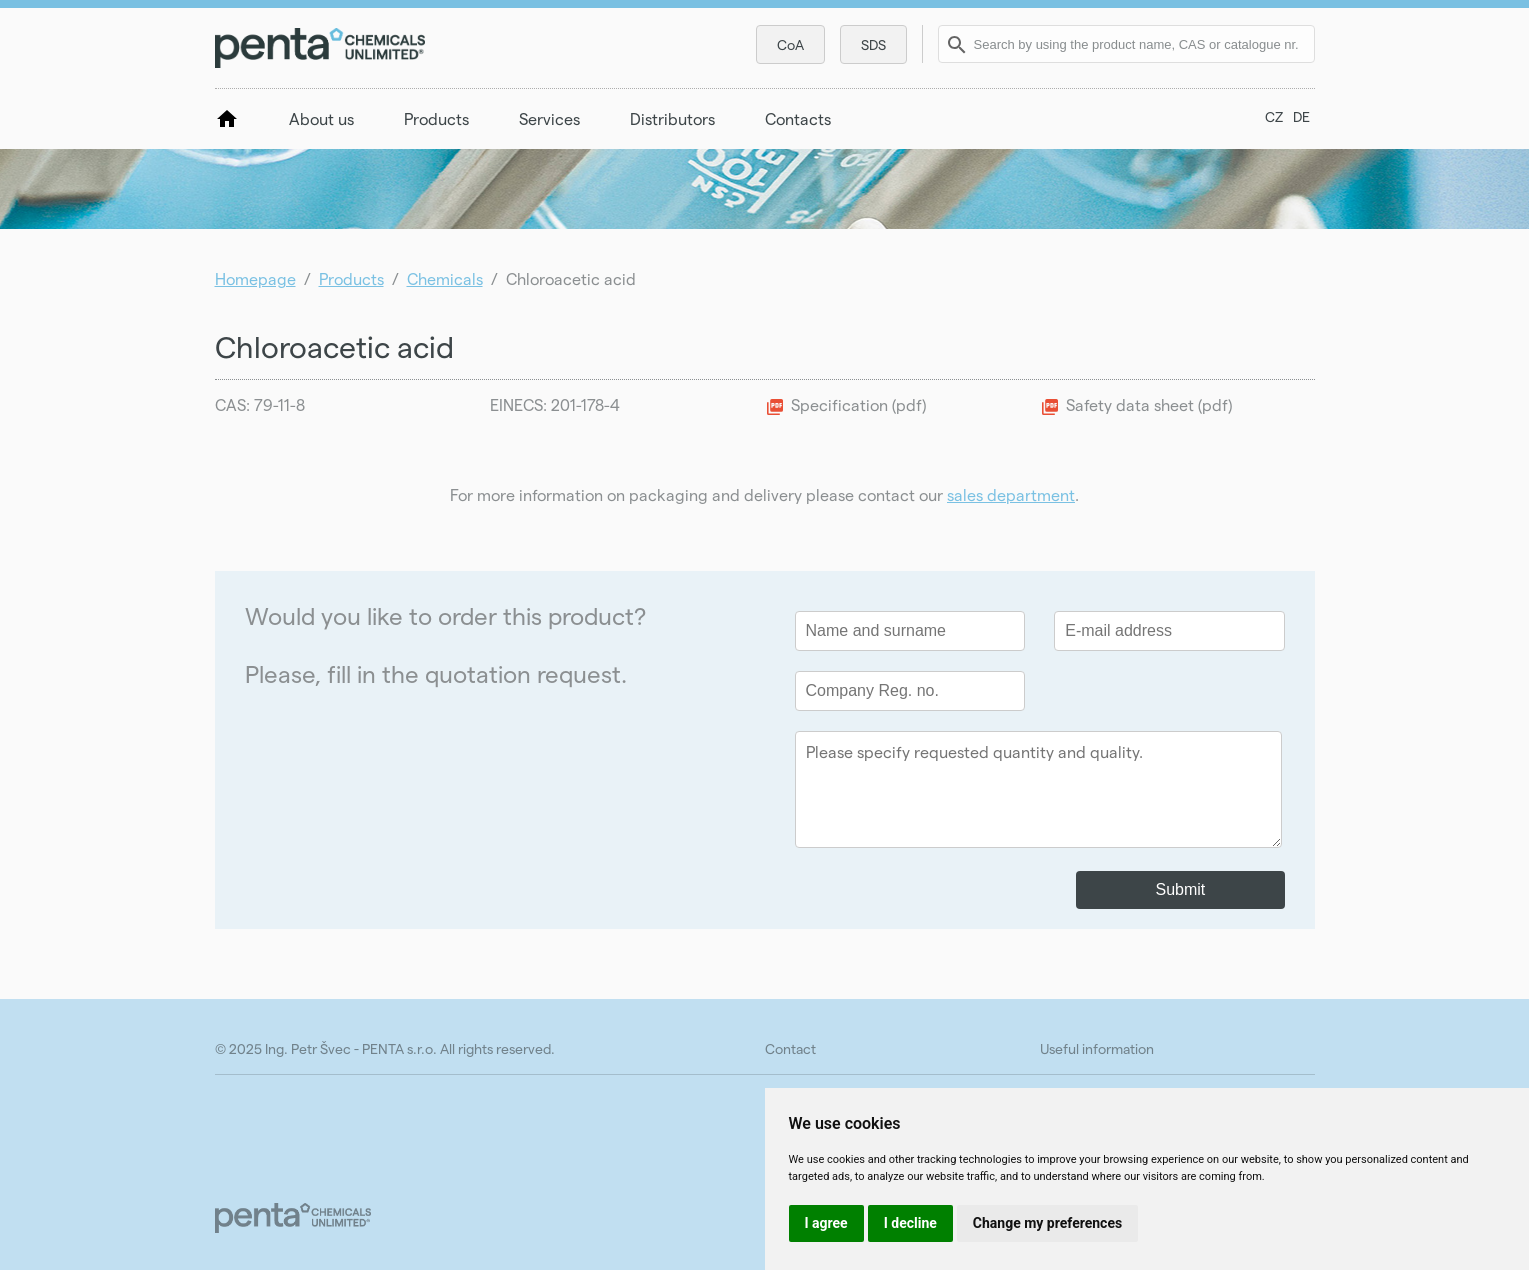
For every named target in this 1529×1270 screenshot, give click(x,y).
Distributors (672, 118)
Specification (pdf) (858, 404)
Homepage (255, 278)
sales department (1011, 494)
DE (1301, 116)
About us (321, 118)
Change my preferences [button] (1047, 1223)
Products (436, 118)
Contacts (798, 118)
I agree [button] (826, 1223)
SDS (873, 44)
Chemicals (445, 278)
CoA (790, 44)
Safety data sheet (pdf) (1149, 404)
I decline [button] (910, 1223)
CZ (1274, 116)
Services (549, 118)
